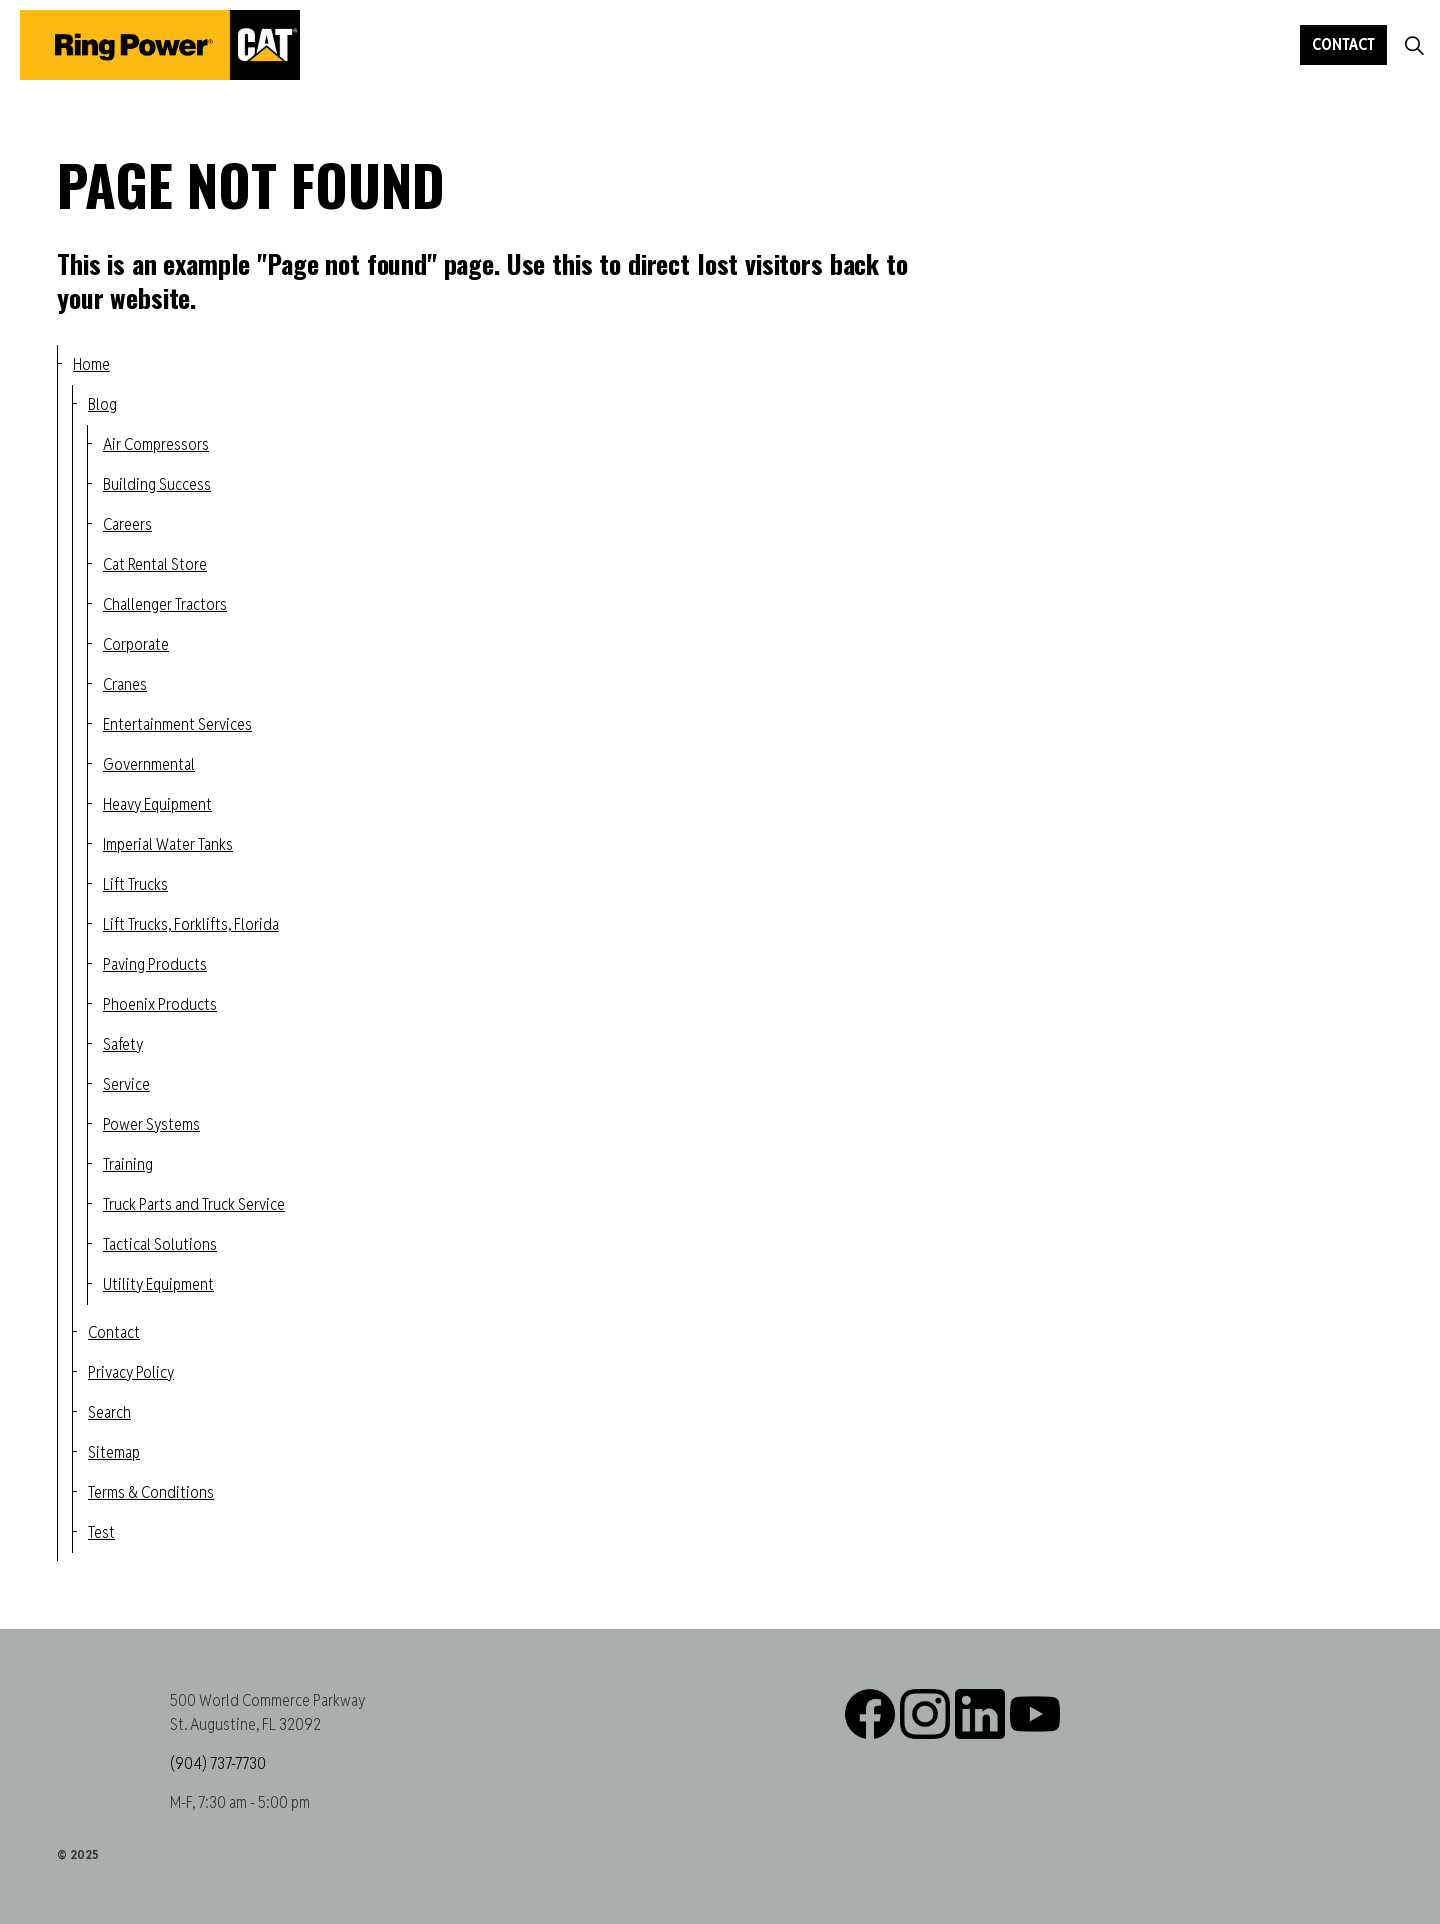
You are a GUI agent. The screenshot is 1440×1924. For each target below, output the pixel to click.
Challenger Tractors (165, 604)
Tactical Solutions (160, 1244)
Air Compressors (156, 444)
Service (126, 1084)
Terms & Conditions (151, 1492)
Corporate (136, 644)
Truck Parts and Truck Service (194, 1204)
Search (109, 1412)
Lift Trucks (135, 884)
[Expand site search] (1414, 45)
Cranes (125, 684)
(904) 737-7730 (218, 1763)
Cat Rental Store (155, 564)
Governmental (149, 764)
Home (91, 364)
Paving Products (155, 964)
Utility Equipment (158, 1284)
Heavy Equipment (157, 804)
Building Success (157, 484)
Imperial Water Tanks (168, 844)
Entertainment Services (177, 724)
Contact (1343, 45)
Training (128, 1164)
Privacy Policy (131, 1372)
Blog (102, 404)
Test (101, 1532)
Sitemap (114, 1452)
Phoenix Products (160, 1004)
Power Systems (151, 1124)
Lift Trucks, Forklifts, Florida (191, 924)
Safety (123, 1044)
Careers (127, 524)
